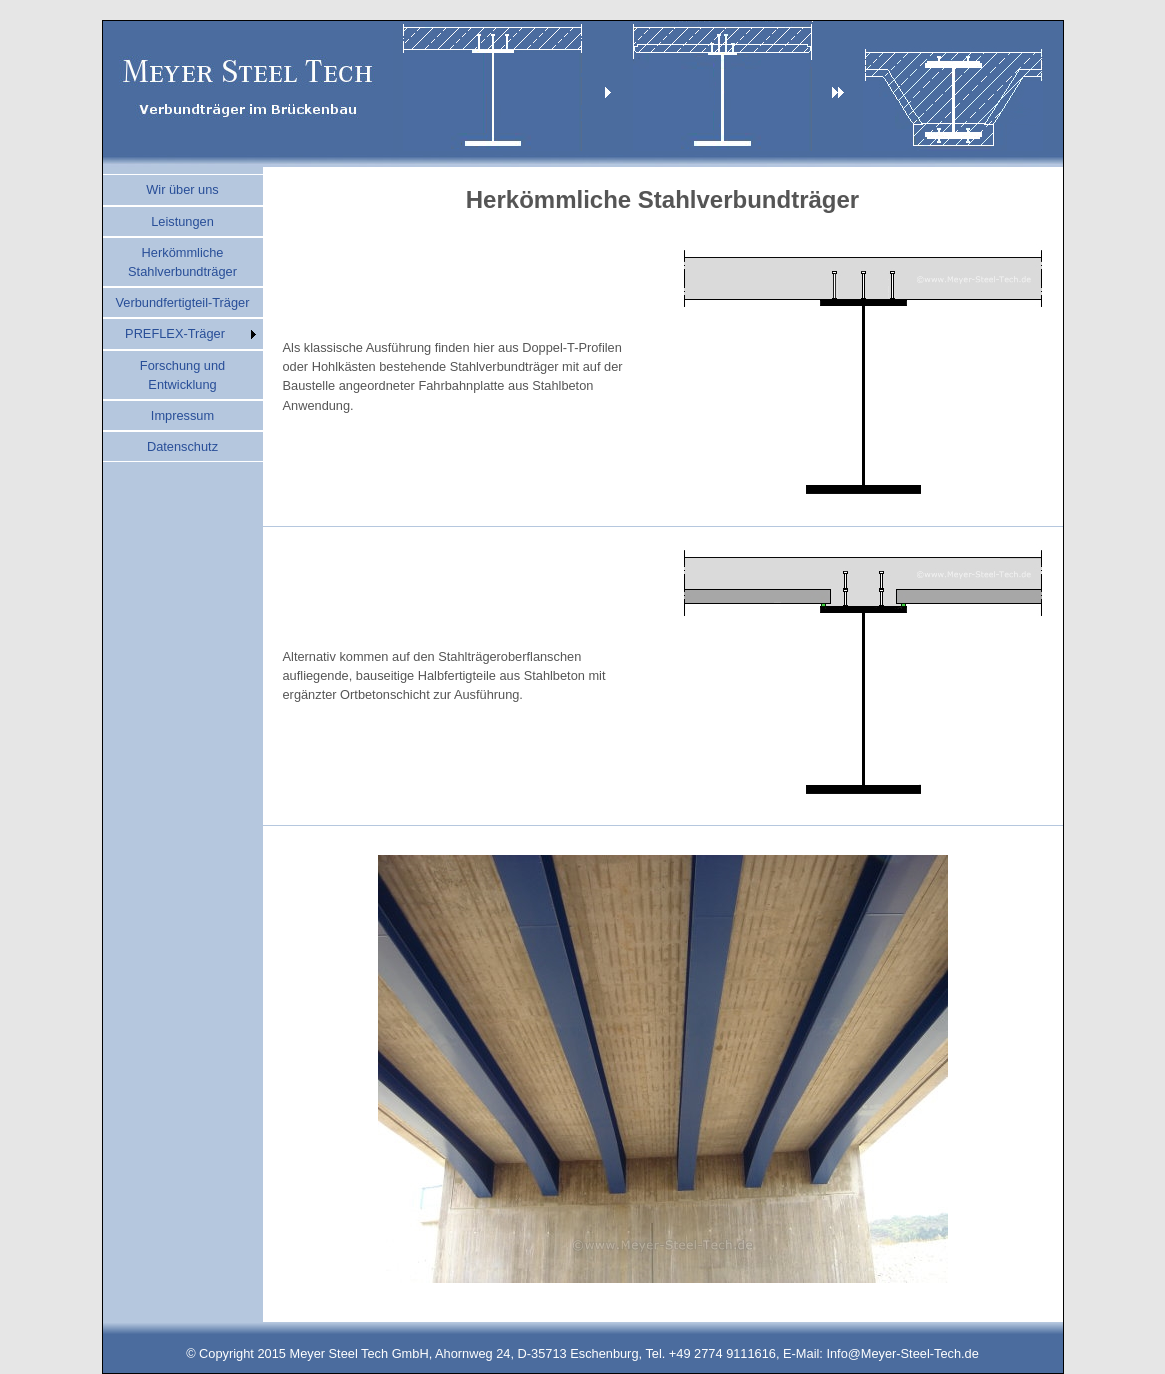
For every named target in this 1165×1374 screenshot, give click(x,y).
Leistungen (182, 221)
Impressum (182, 415)
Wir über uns (182, 189)
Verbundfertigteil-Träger (183, 302)
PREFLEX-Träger (175, 333)
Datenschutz (182, 446)
